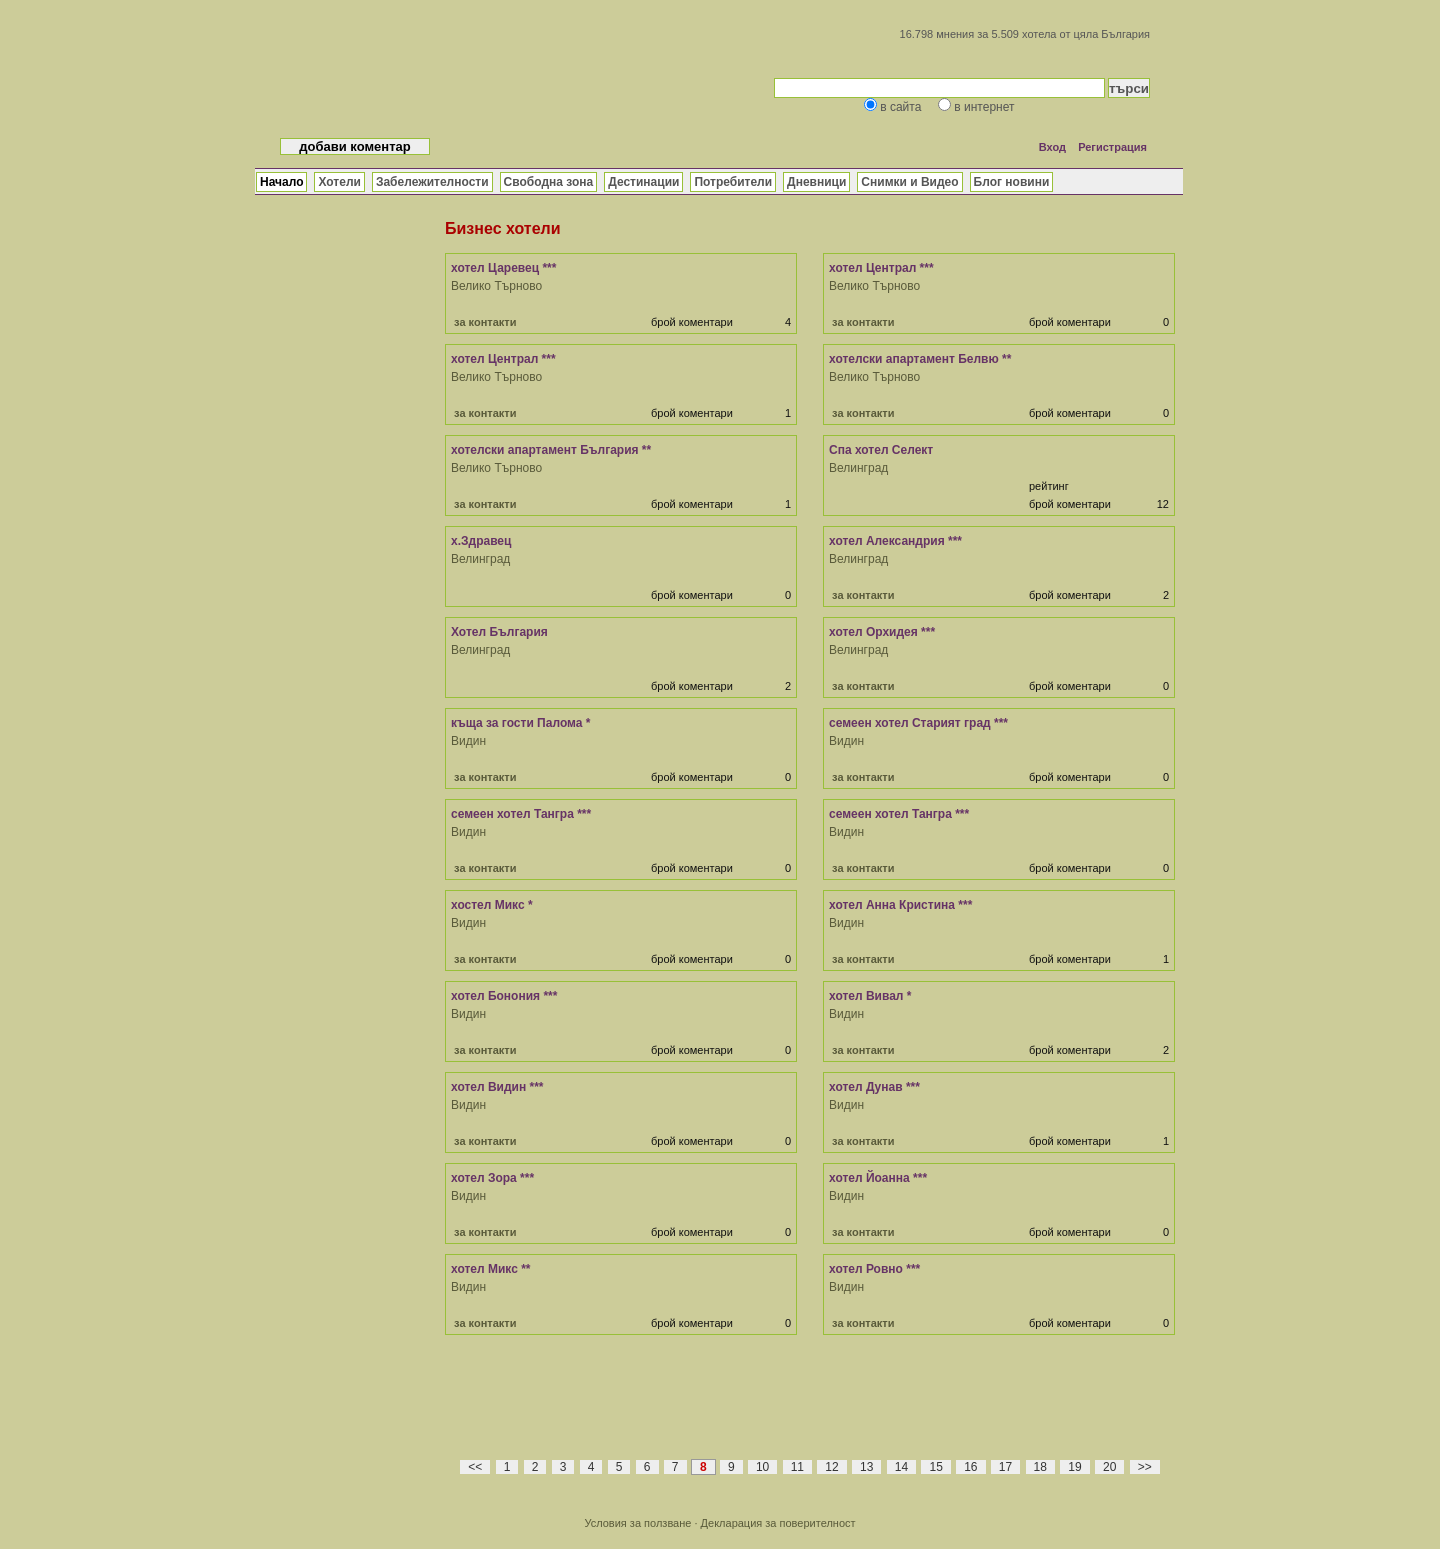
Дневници (816, 182)
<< (475, 1467)
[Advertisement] (810, 1408)
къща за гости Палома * (520, 723)
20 (1109, 1467)
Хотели (339, 182)
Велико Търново (496, 286)
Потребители (733, 182)
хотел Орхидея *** (882, 632)
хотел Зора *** (492, 1178)
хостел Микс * (492, 905)
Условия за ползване (637, 1523)
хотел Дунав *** (874, 1087)
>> (1145, 1467)
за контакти (485, 322)
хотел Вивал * (870, 996)
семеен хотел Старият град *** (918, 723)
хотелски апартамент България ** (551, 450)
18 (1040, 1467)
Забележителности (432, 182)
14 (901, 1467)
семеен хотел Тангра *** (521, 814)
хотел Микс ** (490, 1269)
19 (1074, 1467)
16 (970, 1467)
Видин (468, 741)
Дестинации (643, 182)
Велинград (858, 468)
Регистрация (1112, 147)
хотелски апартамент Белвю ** (920, 359)
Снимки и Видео (909, 182)
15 (935, 1467)
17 (1005, 1467)
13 (866, 1467)
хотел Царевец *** (503, 268)
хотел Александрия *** (895, 541)
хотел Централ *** (881, 268)
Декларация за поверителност (778, 1523)
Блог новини (1012, 182)
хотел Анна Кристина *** (900, 905)
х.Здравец (481, 541)
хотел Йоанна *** (878, 1178)
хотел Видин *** (497, 1087)
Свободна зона (549, 182)
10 (762, 1467)
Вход (1052, 147)
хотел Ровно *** (874, 1269)
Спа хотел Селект (881, 450)
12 (831, 1467)
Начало (281, 182)
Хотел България (499, 632)
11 (797, 1467)
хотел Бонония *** (504, 996)
